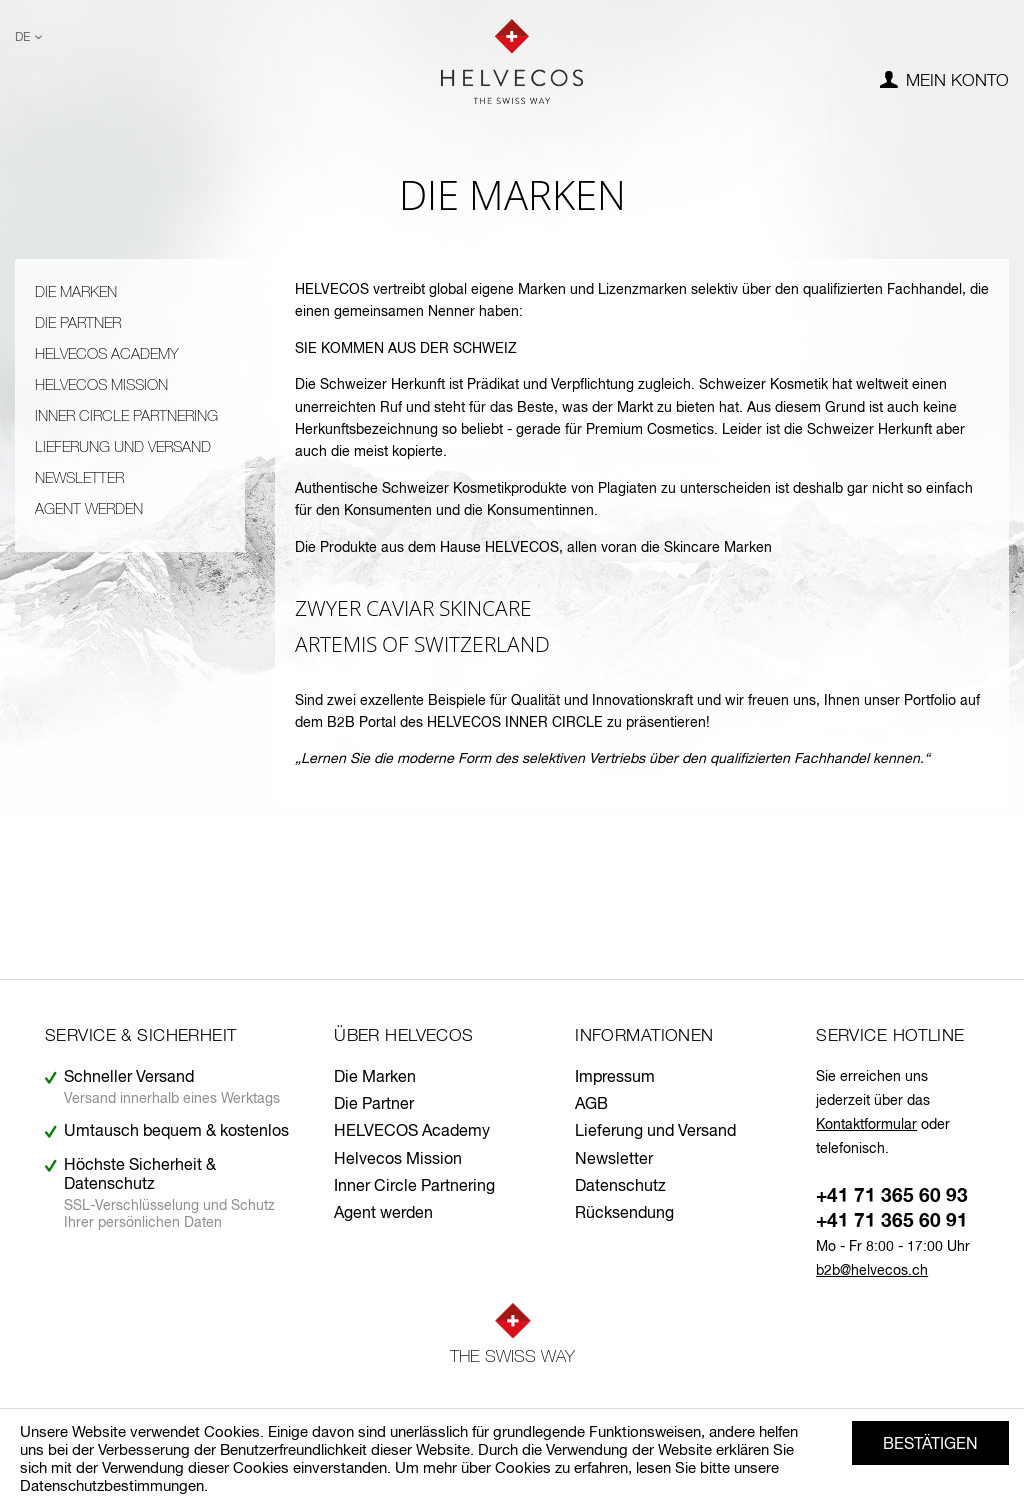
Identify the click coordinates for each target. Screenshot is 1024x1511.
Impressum (615, 1078)
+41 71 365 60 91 (892, 1221)
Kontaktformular (866, 1125)
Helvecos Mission (101, 385)
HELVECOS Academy (107, 354)
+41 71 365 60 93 (892, 1196)
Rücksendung (624, 1214)
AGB (591, 1105)
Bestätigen (930, 1445)
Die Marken (76, 292)
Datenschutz (620, 1187)
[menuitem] (944, 82)
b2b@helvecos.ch (872, 1271)
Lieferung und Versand (123, 447)
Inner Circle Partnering (126, 416)
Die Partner (78, 323)
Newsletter (79, 478)
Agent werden (89, 509)
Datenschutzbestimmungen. (114, 1486)
